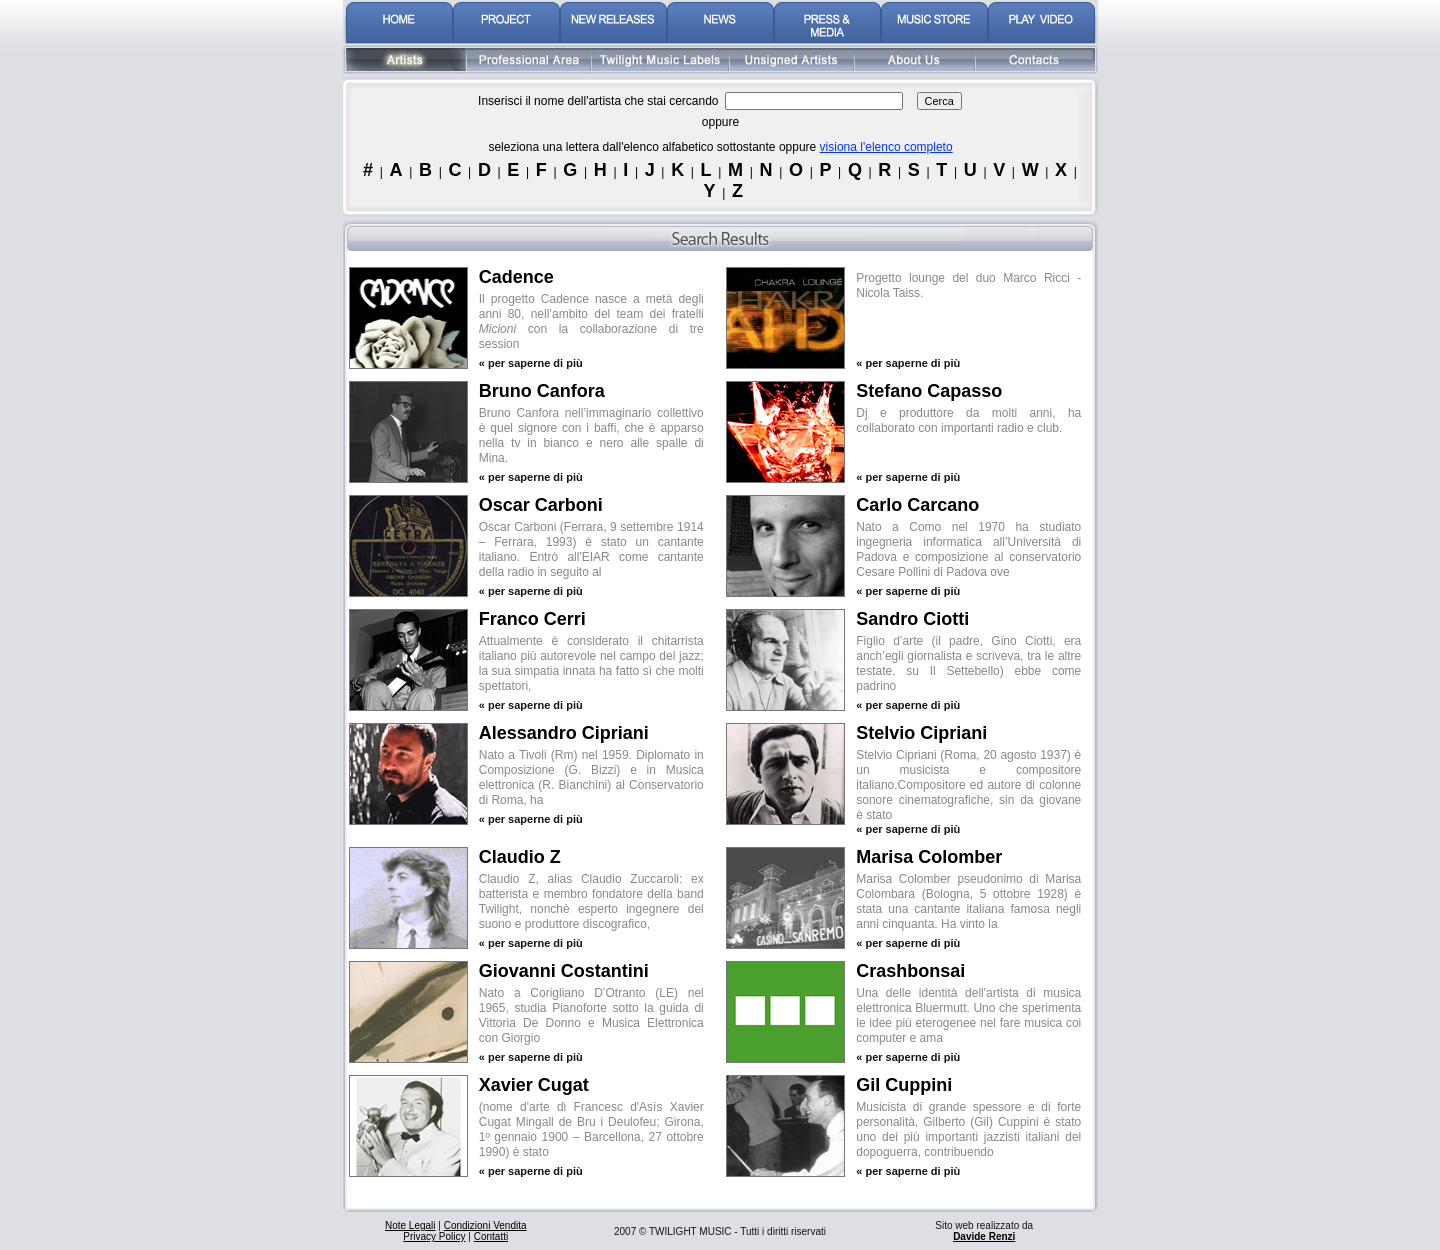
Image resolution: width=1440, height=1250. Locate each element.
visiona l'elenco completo (886, 147)
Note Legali (410, 1225)
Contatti (491, 1236)
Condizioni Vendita (485, 1225)
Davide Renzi (984, 1236)
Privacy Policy (434, 1236)
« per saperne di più (531, 363)
